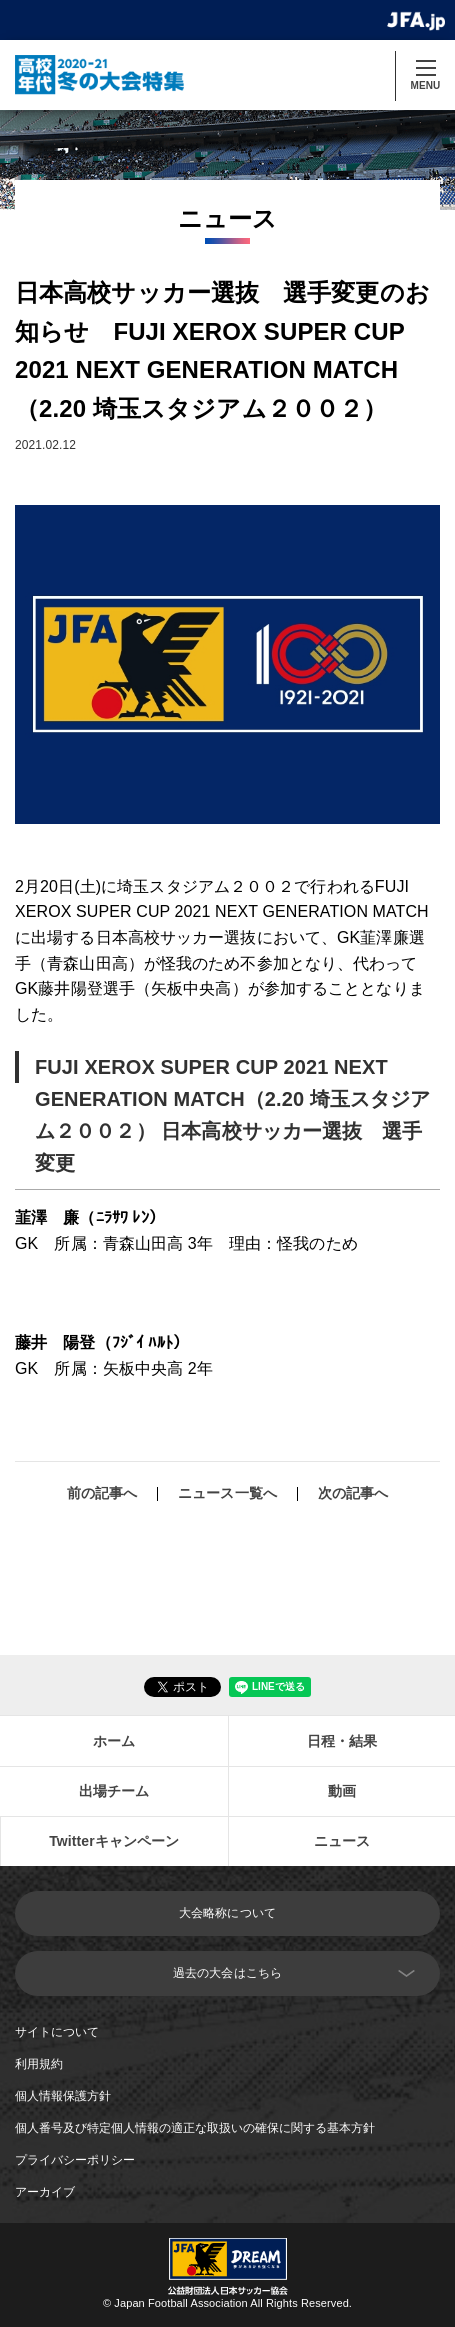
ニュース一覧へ (227, 1493)
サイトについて (57, 2032)
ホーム (114, 1741)
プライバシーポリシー (75, 2160)
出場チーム (114, 1791)
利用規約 (39, 2064)
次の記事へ (353, 1493)
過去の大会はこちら (227, 1973)
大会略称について (227, 1913)
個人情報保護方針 (63, 2096)
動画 (342, 1791)
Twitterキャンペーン (114, 1841)
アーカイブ (45, 2192)
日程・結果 (342, 1741)
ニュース (342, 1841)
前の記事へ (102, 1493)
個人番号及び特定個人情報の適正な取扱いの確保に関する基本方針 (195, 2128)
